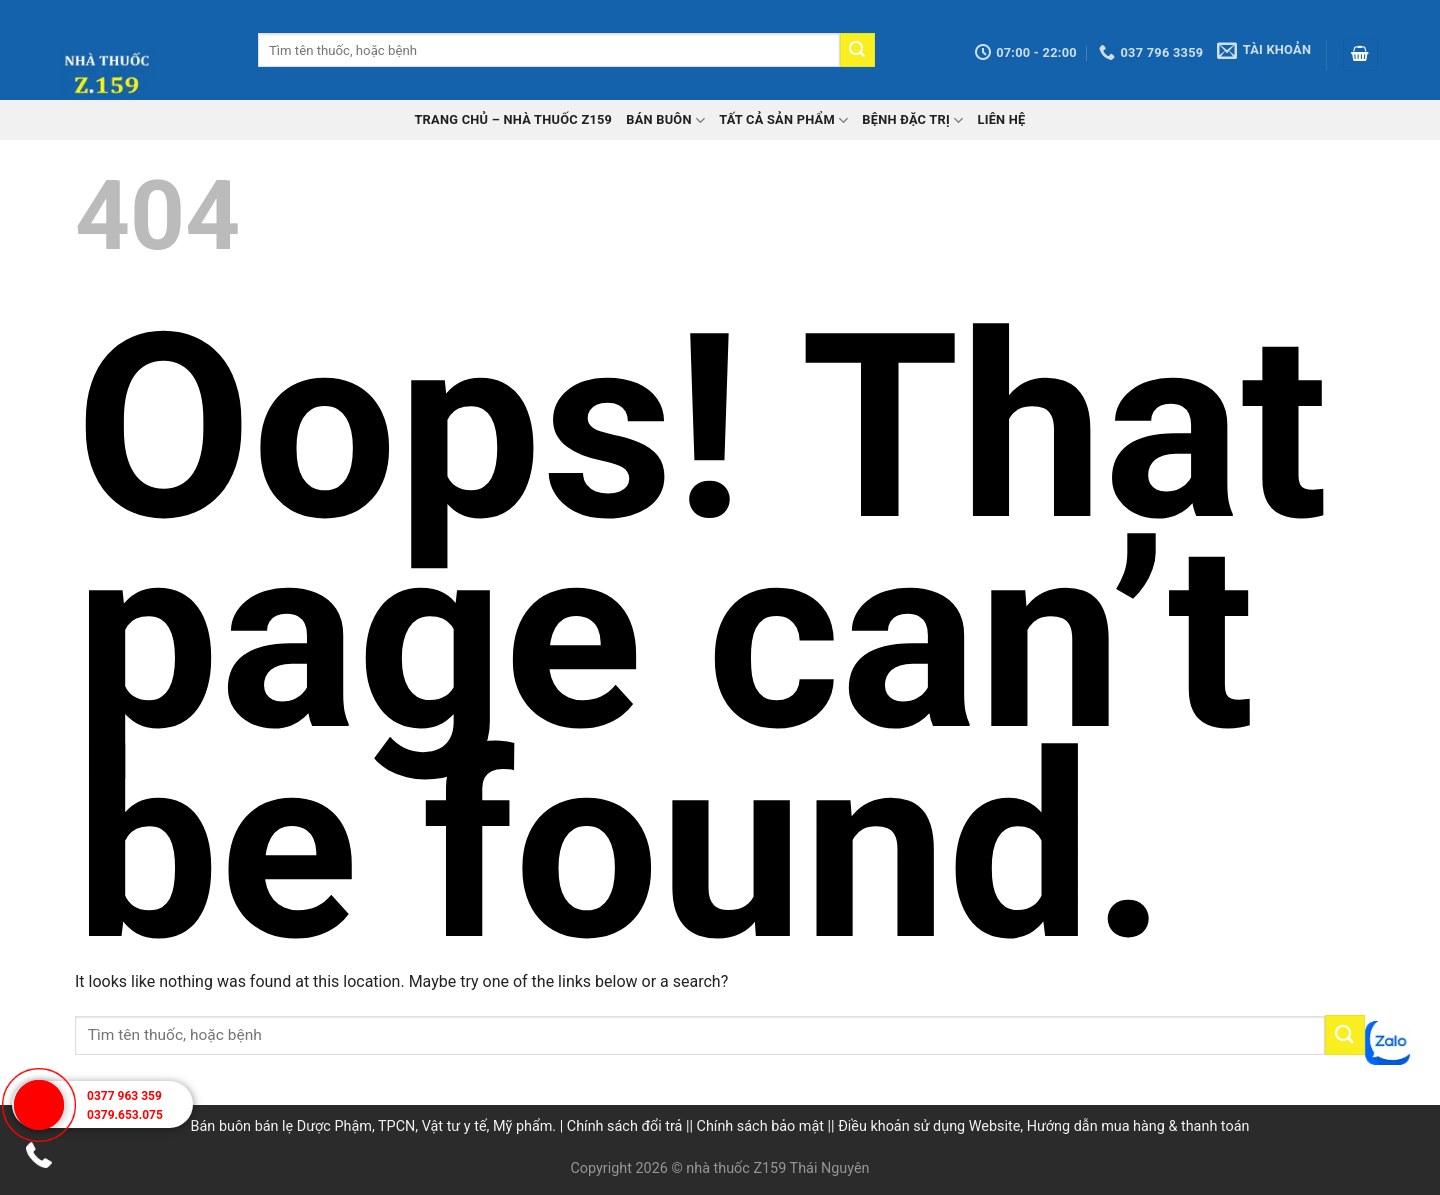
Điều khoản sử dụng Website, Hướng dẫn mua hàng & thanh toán (1043, 1126)
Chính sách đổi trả (625, 1126)
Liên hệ (1001, 119)
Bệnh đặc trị (912, 120)
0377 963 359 (124, 1096)
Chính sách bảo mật (760, 1126)
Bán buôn (665, 120)
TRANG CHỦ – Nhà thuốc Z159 (513, 119)
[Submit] (857, 50)
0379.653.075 (125, 1115)
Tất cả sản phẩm (783, 120)
